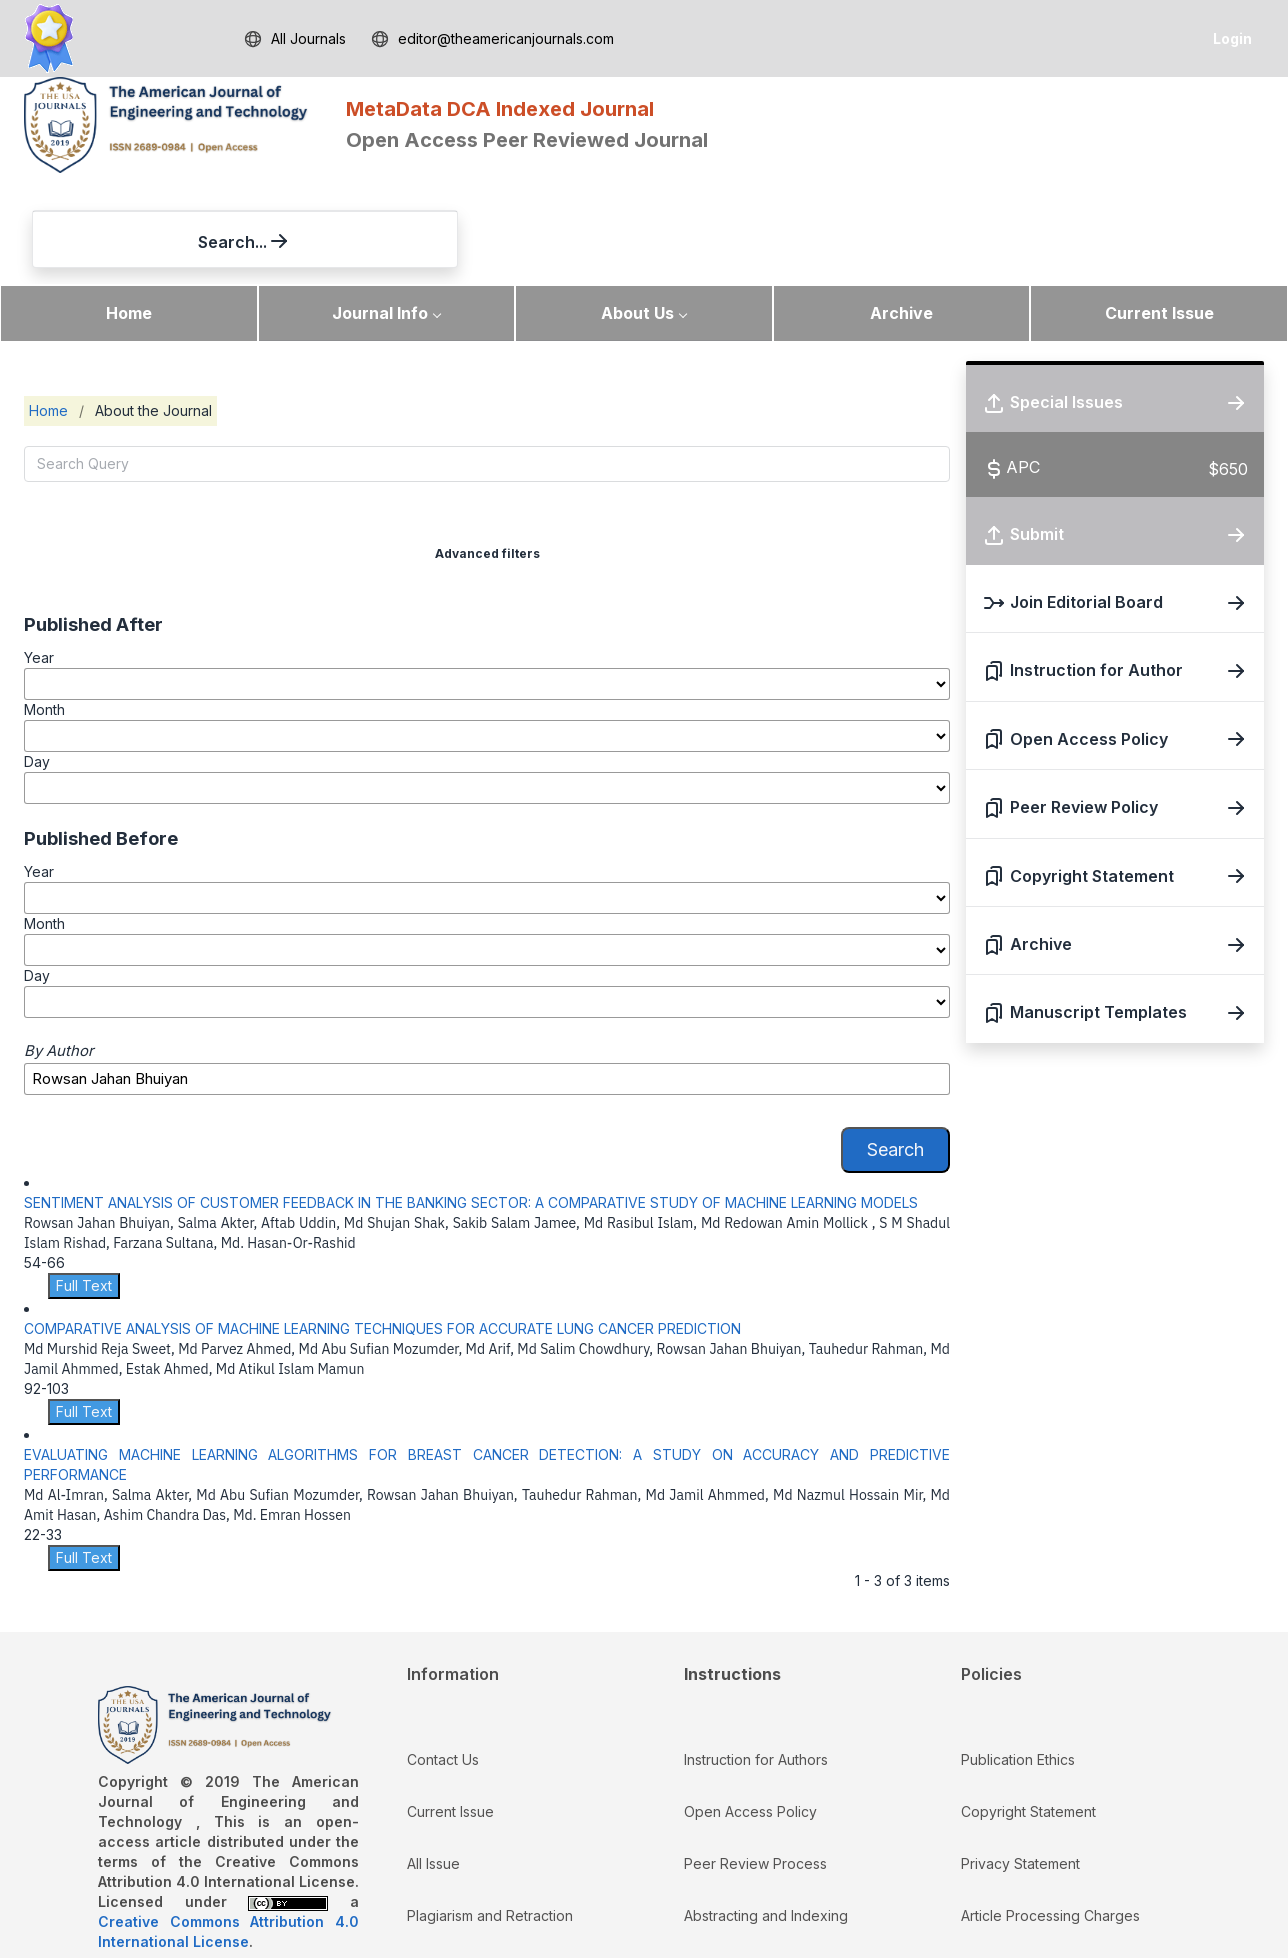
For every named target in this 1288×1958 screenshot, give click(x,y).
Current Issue (1159, 223)
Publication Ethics (1018, 1668)
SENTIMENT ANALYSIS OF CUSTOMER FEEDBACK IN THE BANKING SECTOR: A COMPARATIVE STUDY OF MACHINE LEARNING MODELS (471, 1111)
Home (129, 223)
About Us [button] (637, 223)
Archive (901, 223)
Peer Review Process (755, 1772)
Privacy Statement (1020, 1772)
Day (37, 671)
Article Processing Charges (1050, 1824)
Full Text (84, 1194)
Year (39, 566)
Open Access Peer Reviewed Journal (527, 140)
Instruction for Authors (756, 1668)
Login (1232, 38)
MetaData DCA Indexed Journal (500, 109)
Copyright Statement (1028, 1720)
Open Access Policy (750, 1720)
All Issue (433, 1772)
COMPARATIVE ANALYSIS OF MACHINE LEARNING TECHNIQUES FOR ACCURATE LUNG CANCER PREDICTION (382, 1237)
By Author (59, 961)
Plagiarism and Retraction (490, 1824)
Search (895, 1058)
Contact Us (443, 1668)
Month (44, 618)
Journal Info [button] (380, 223)
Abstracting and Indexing (766, 1824)
